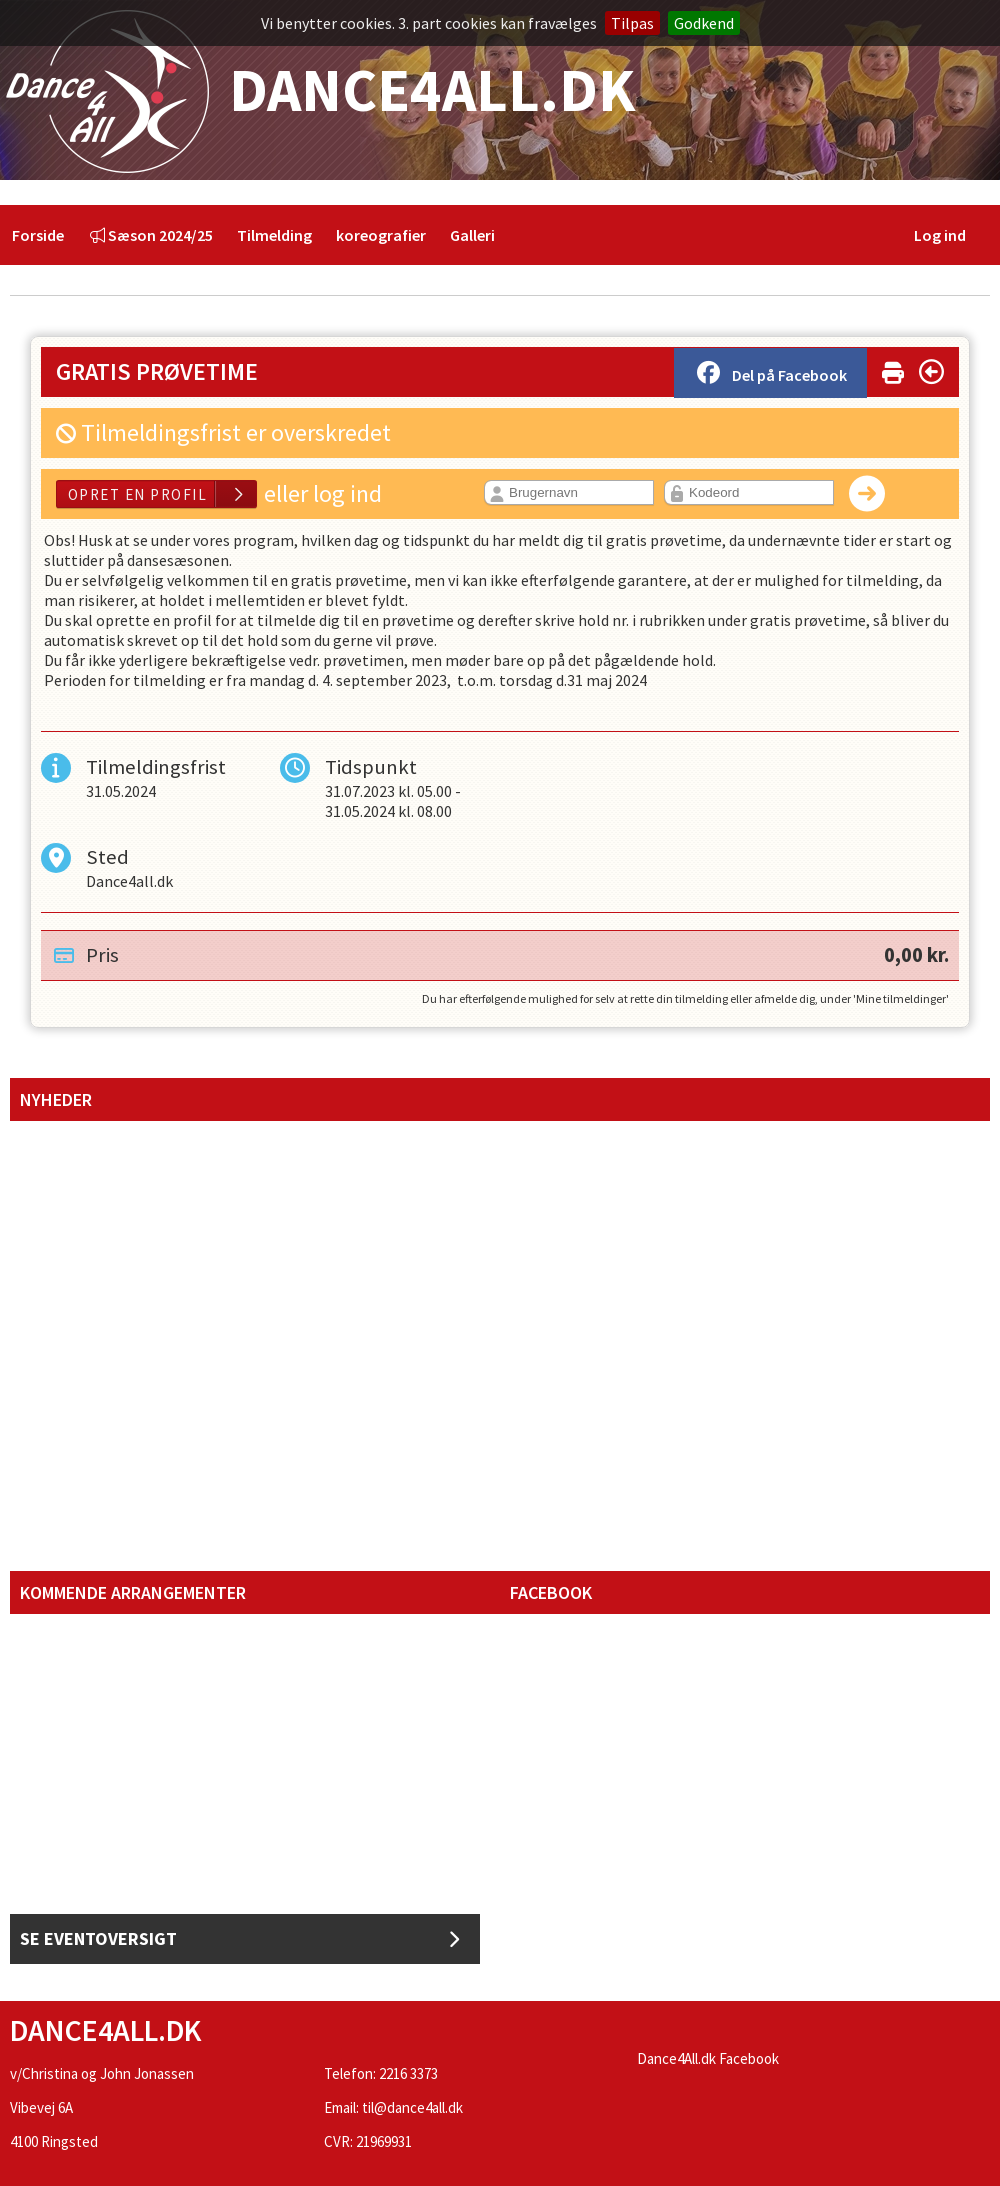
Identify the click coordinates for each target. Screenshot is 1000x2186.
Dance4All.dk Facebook (708, 2058)
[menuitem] (38, 235)
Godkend (704, 23)
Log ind (940, 235)
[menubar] (253, 235)
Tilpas (632, 23)
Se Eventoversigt (240, 1939)
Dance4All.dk (317, 91)
